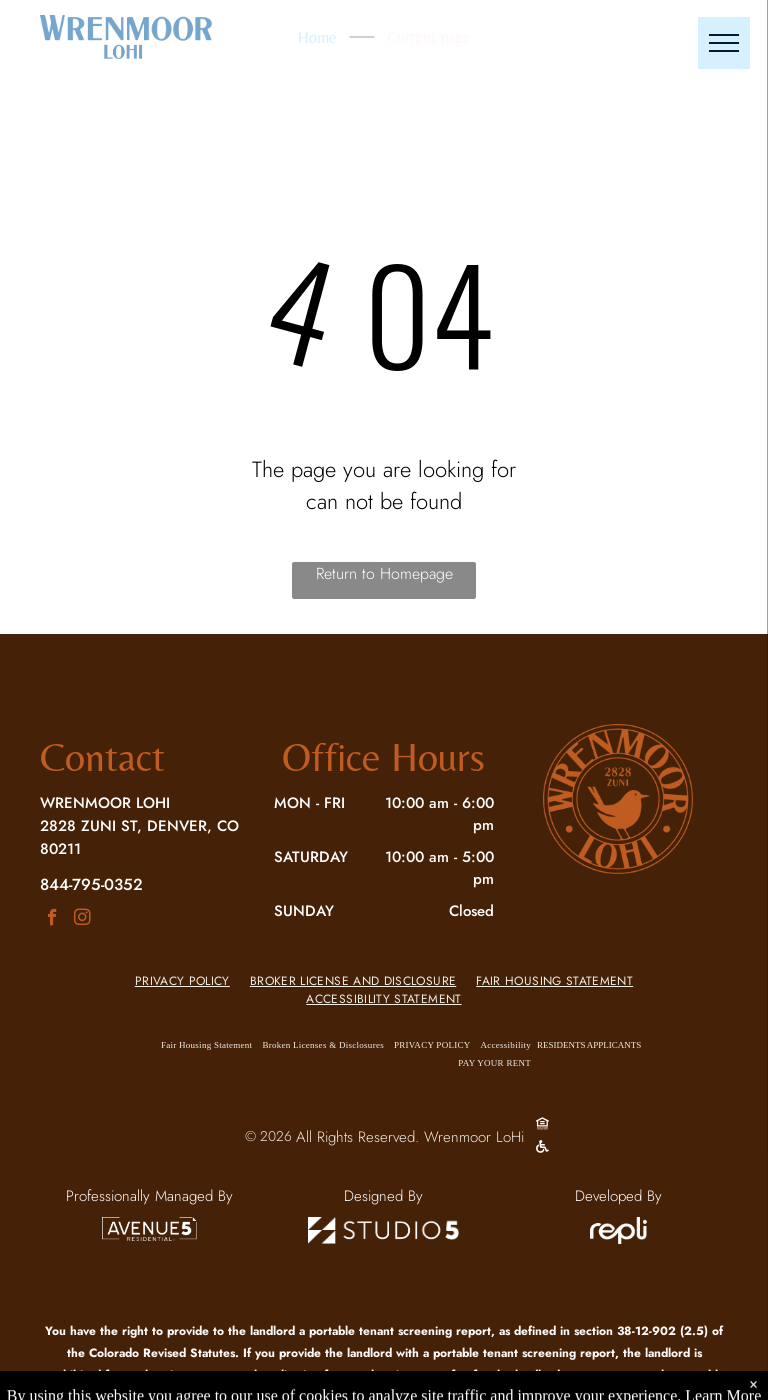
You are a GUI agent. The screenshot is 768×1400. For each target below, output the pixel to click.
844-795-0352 (91, 884)
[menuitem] (182, 981)
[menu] (724, 43)
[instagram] (82, 920)
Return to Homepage (384, 573)
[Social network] (542, 1126)
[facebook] (52, 920)
